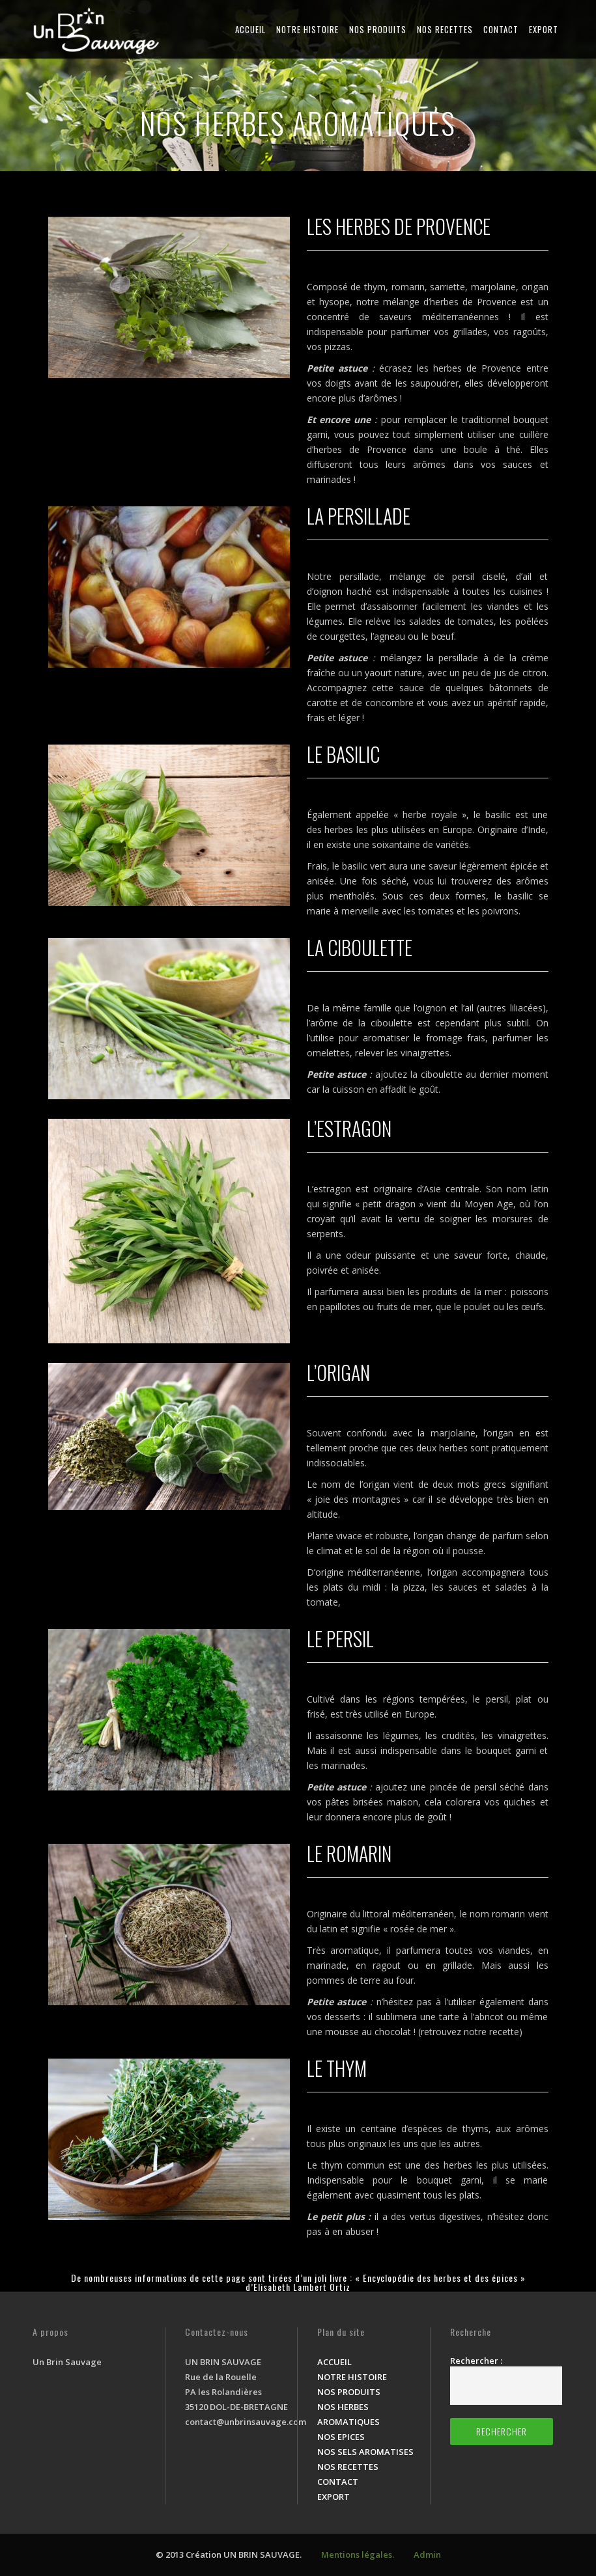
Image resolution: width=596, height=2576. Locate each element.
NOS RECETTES (445, 29)
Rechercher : (476, 2360)
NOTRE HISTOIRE (307, 29)
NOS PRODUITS (377, 29)
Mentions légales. (357, 2554)
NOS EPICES (341, 2437)
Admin (427, 2554)
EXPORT (543, 29)
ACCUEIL (250, 29)
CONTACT (500, 29)
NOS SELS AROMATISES (365, 2452)
